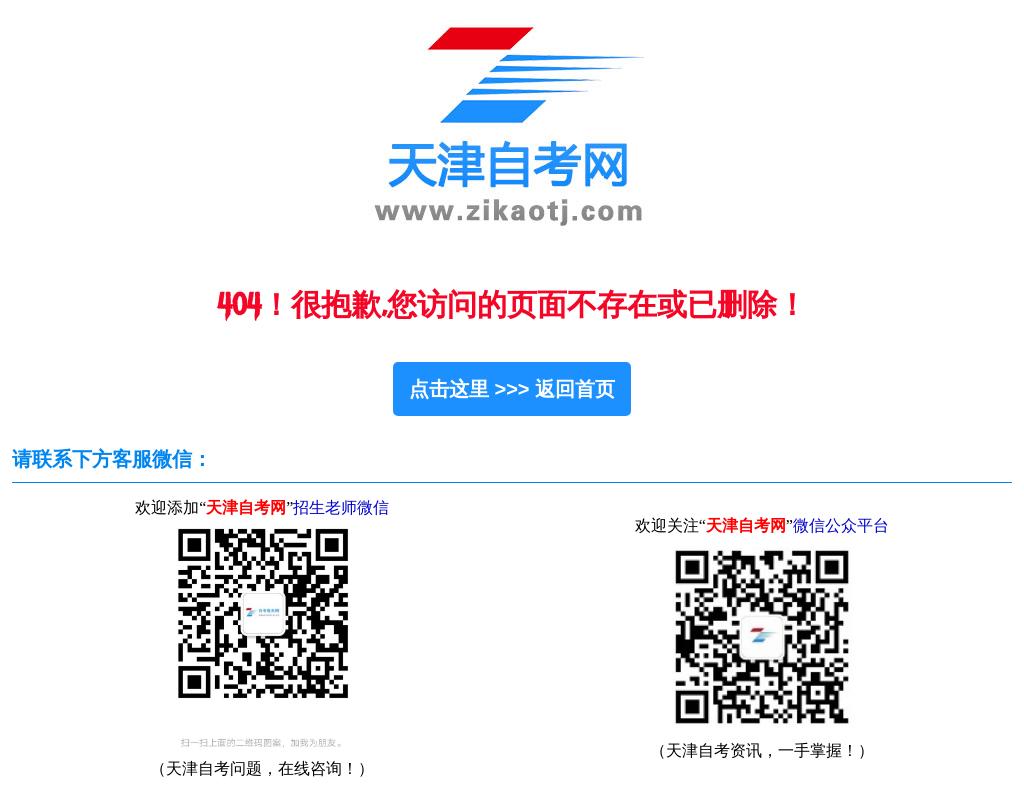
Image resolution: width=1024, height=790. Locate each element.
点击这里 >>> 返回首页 (512, 389)
